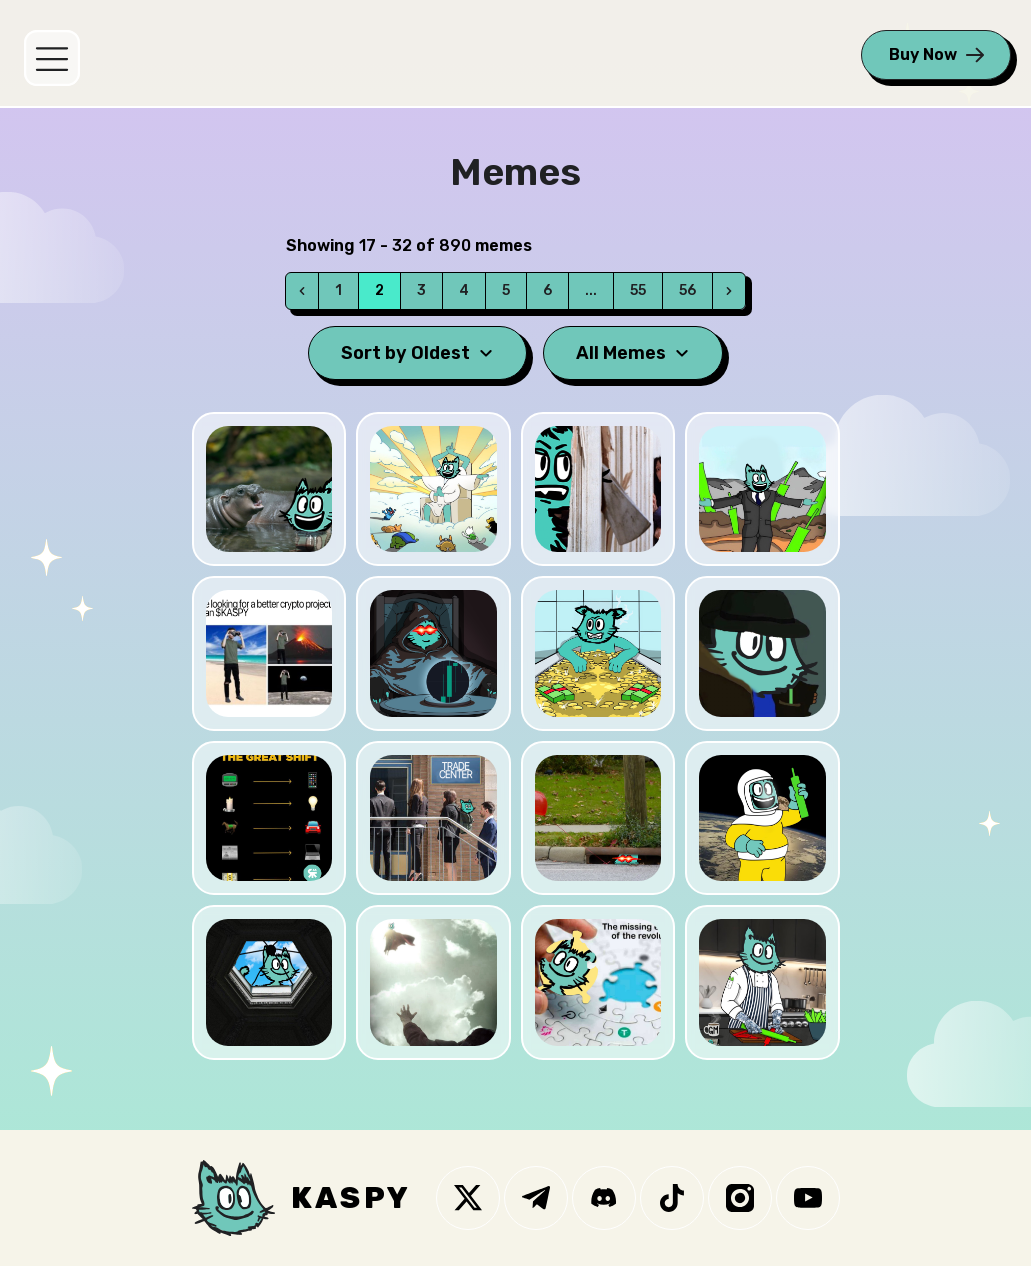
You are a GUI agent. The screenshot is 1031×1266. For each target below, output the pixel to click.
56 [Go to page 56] (687, 290)
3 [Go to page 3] (421, 290)
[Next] (729, 291)
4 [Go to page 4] (464, 290)
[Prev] (302, 291)
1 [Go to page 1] (338, 290)
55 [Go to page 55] (638, 290)
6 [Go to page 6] (547, 290)
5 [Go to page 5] (506, 290)
